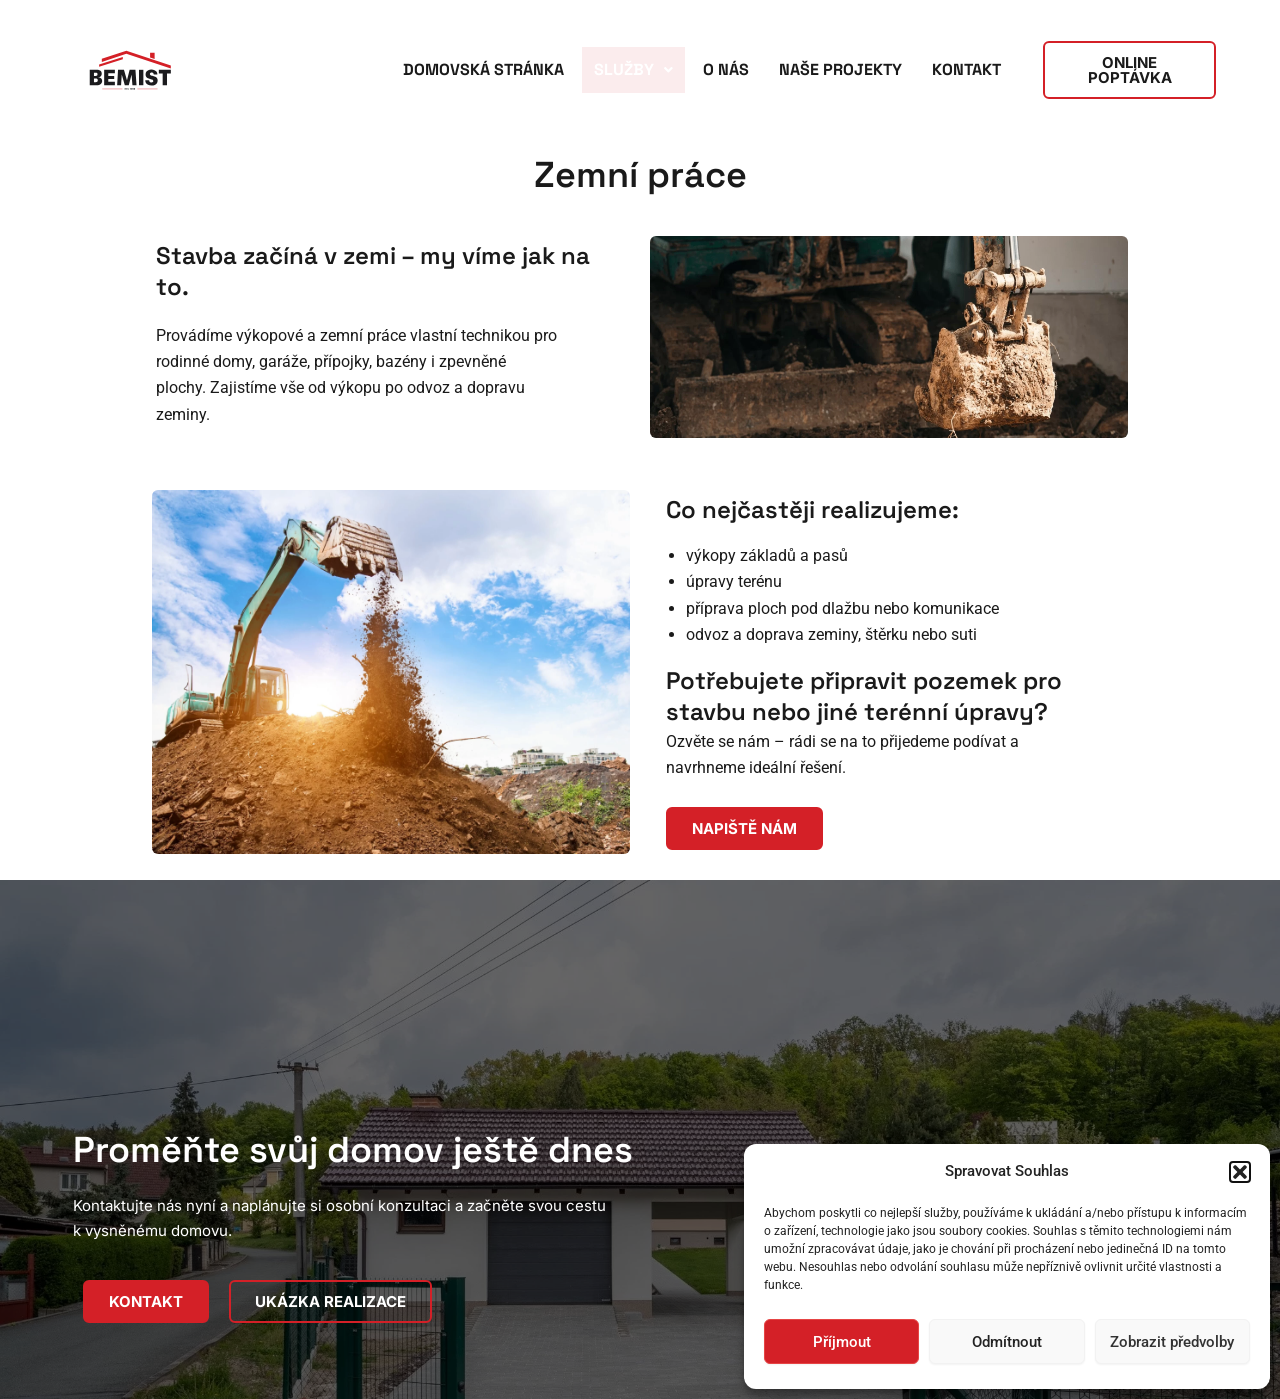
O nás (726, 69)
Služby (633, 69)
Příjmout (842, 1342)
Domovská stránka (483, 69)
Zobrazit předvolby (1172, 1342)
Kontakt (966, 69)
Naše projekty (840, 69)
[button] (1240, 1172)
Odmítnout (1007, 1342)
